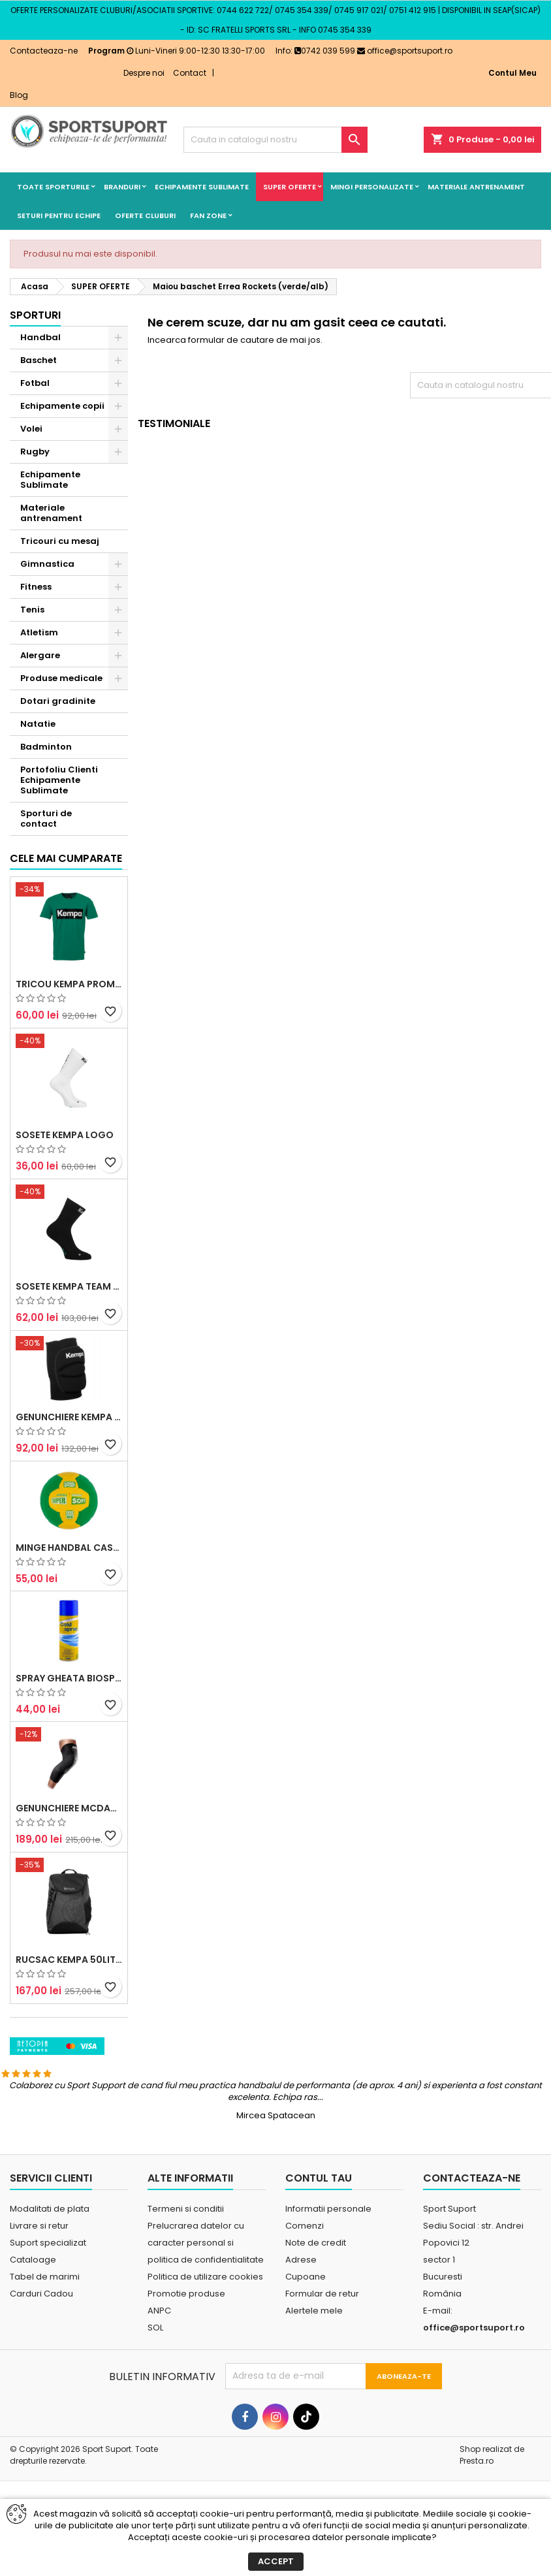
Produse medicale (61, 678)
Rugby (35, 451)
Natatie (37, 724)
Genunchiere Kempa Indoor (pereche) (69, 1554)
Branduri (122, 187)
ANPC (159, 2374)
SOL (155, 2391)
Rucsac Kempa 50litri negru (69, 2096)
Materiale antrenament (476, 187)
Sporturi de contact (46, 818)
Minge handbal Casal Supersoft (69, 1684)
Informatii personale (328, 2272)
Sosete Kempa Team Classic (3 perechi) (69, 1423)
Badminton (46, 746)
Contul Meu (512, 72)
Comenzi (304, 2289)
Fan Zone (208, 215)
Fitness (36, 586)
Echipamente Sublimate (202, 187)
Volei (31, 428)
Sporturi (35, 315)
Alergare (40, 655)
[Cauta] (275, 140)
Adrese (301, 2323)
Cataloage (33, 2323)
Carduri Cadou (41, 2357)
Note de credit (315, 2306)
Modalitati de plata (49, 2272)
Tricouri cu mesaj (59, 541)
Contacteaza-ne (44, 50)
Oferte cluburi (145, 215)
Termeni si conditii (186, 2272)
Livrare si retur (39, 2289)
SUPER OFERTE (289, 187)
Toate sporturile (53, 187)
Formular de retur (322, 2357)
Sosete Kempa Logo (65, 1272)
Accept (276, 2561)
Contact (189, 72)
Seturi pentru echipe (59, 215)
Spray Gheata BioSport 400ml (69, 1814)
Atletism (39, 632)
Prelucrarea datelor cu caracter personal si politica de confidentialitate (206, 2306)
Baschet (38, 360)
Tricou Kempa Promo (69, 1120)
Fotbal (35, 383)
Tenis (32, 609)
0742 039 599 (324, 50)
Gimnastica (47, 564)
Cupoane (305, 2340)
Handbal (40, 337)
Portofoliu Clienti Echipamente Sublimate (59, 780)
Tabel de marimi (45, 2340)
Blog (19, 95)
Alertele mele (314, 2374)
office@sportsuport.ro (404, 50)
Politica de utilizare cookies (205, 2340)
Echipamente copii (62, 406)
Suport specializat (48, 2306)
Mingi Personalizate (371, 187)
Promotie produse (186, 2357)
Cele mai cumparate (66, 995)
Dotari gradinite (57, 701)
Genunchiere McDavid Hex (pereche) (69, 1945)
